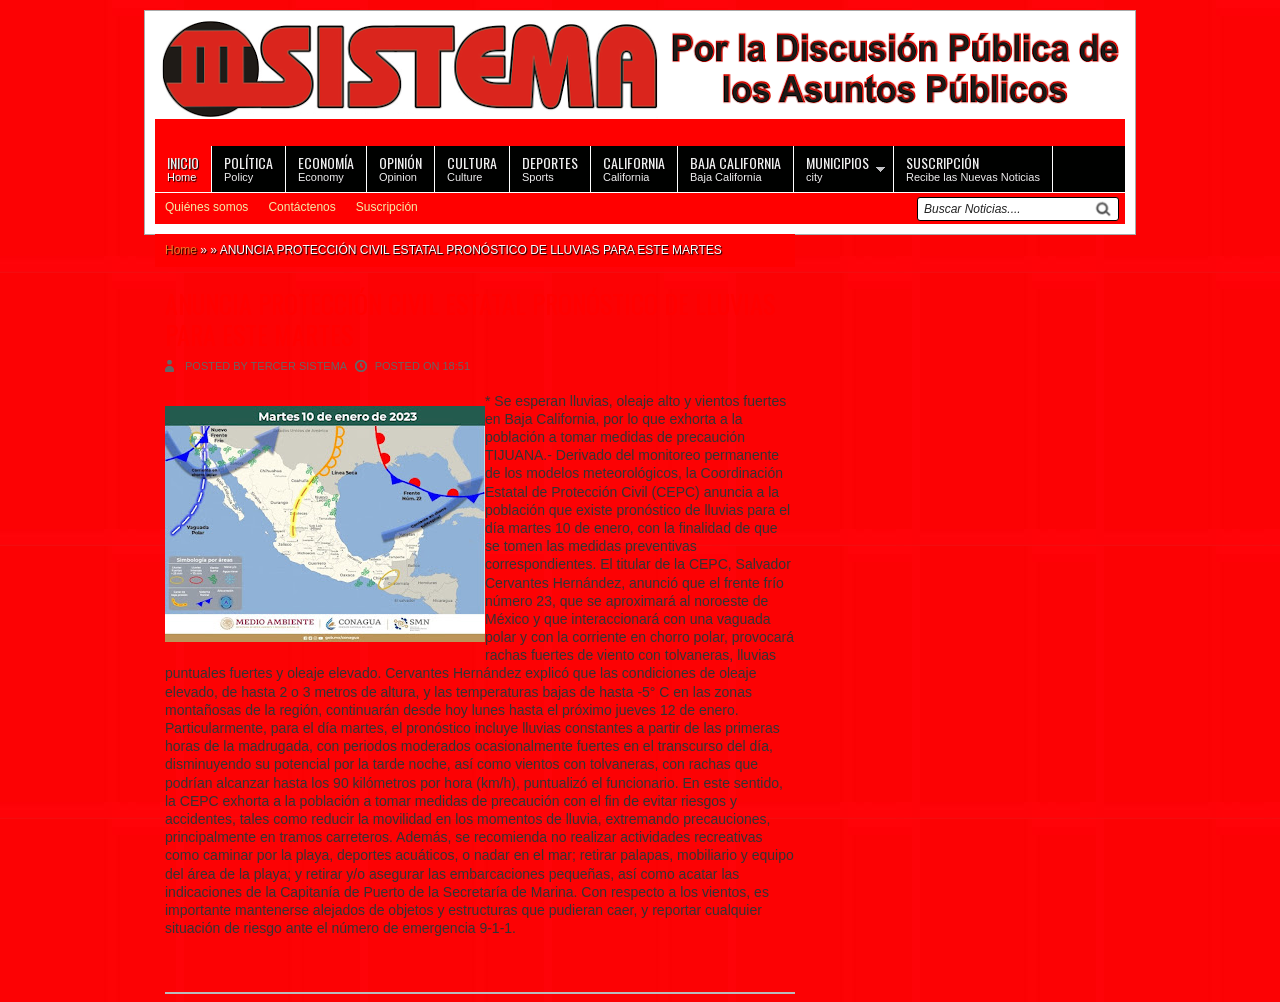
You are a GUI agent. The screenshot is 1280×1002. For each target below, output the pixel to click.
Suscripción (387, 207)
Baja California (735, 167)
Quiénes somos (206, 207)
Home (183, 167)
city (837, 167)
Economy (326, 167)
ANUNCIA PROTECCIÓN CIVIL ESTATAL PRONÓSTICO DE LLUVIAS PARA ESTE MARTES (470, 319)
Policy (248, 167)
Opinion (400, 167)
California (634, 167)
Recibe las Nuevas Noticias (973, 167)
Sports (550, 167)
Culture (472, 167)
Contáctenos (301, 207)
